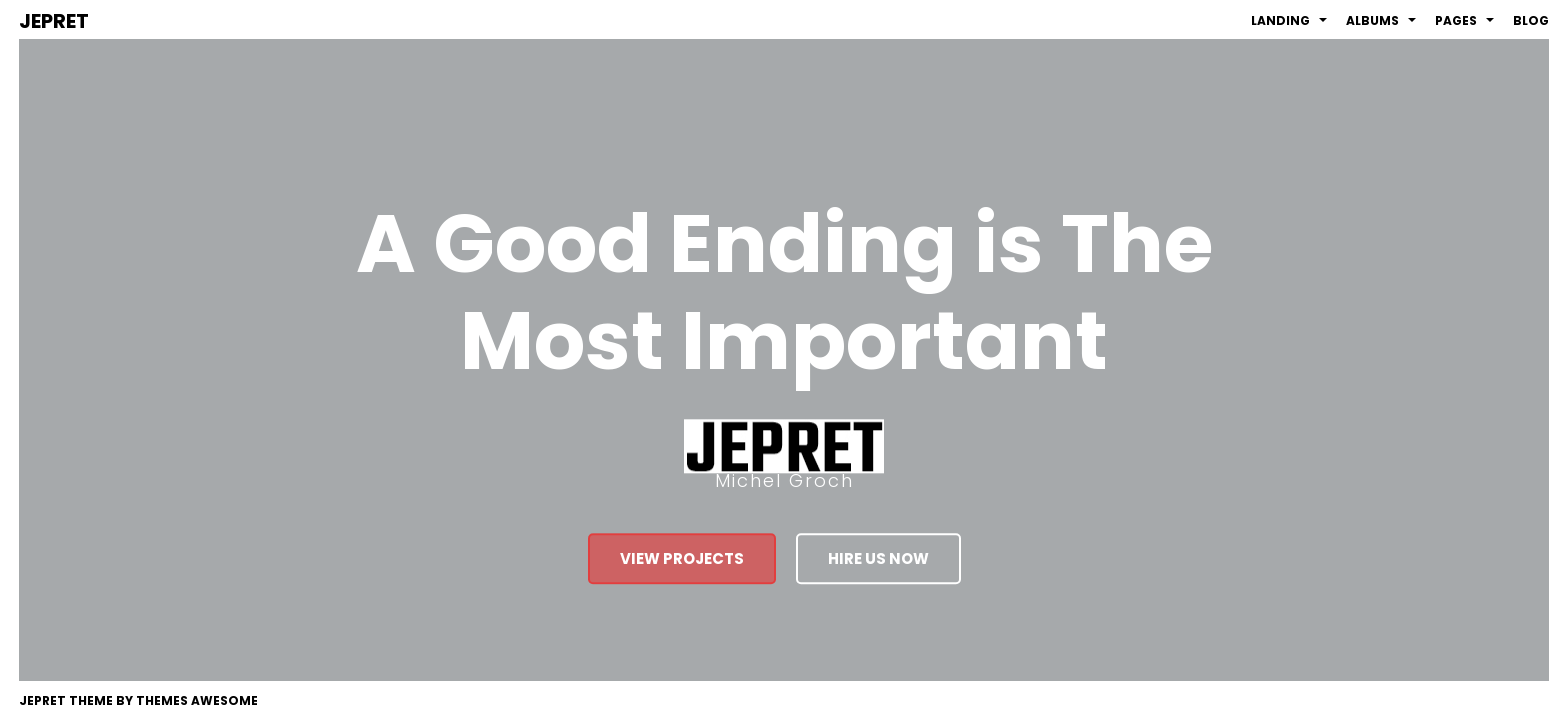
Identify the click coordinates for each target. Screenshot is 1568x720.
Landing (1289, 20)
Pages (1464, 20)
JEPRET (54, 21)
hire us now (878, 559)
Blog (1531, 20)
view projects (682, 559)
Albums (1381, 20)
